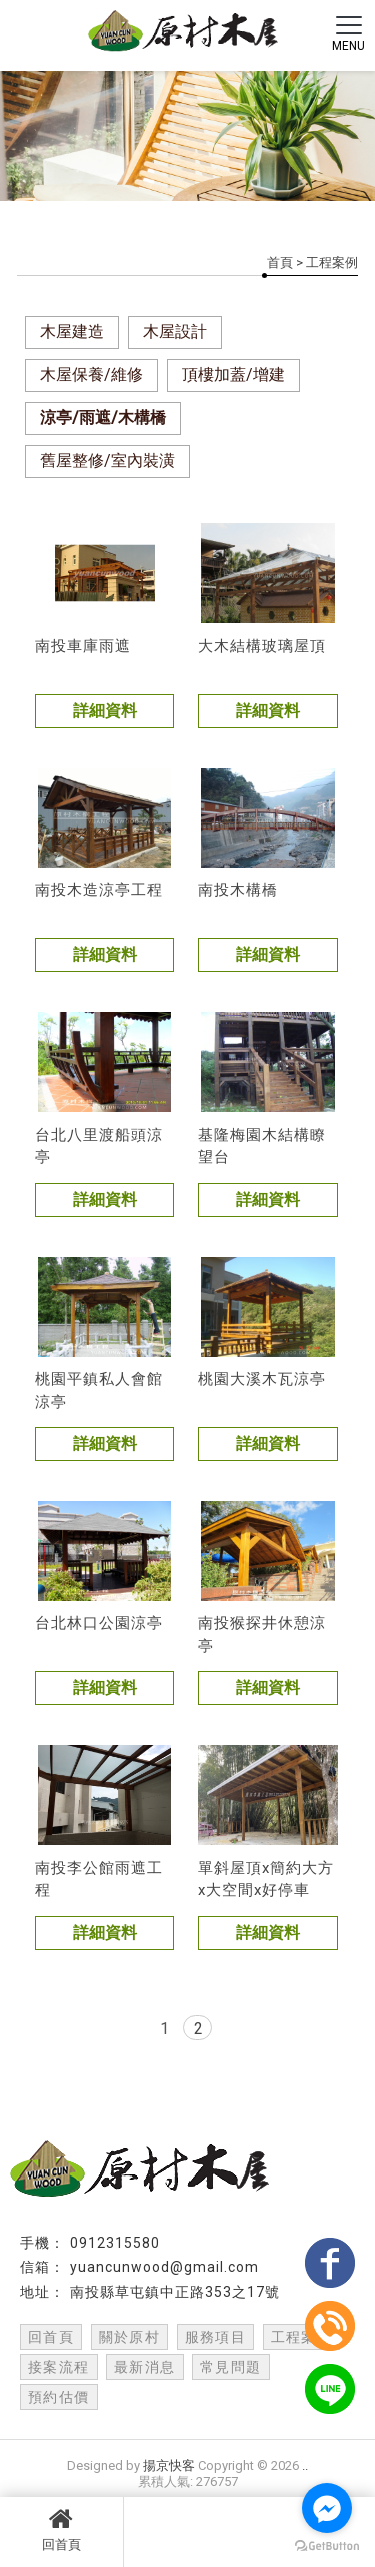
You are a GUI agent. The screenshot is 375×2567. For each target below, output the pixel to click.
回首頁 (61, 2529)
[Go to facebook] (327, 2508)
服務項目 (216, 2337)
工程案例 (302, 2337)
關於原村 (130, 2337)
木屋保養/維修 (91, 374)
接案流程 (59, 2367)
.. (305, 2465)
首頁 (280, 262)
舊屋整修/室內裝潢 (107, 460)
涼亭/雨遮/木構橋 (103, 417)
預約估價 (59, 2397)
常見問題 (231, 2367)
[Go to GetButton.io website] (327, 2546)
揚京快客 (169, 2465)
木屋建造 (72, 331)
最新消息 (145, 2367)
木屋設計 (175, 331)
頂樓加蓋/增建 (233, 374)
